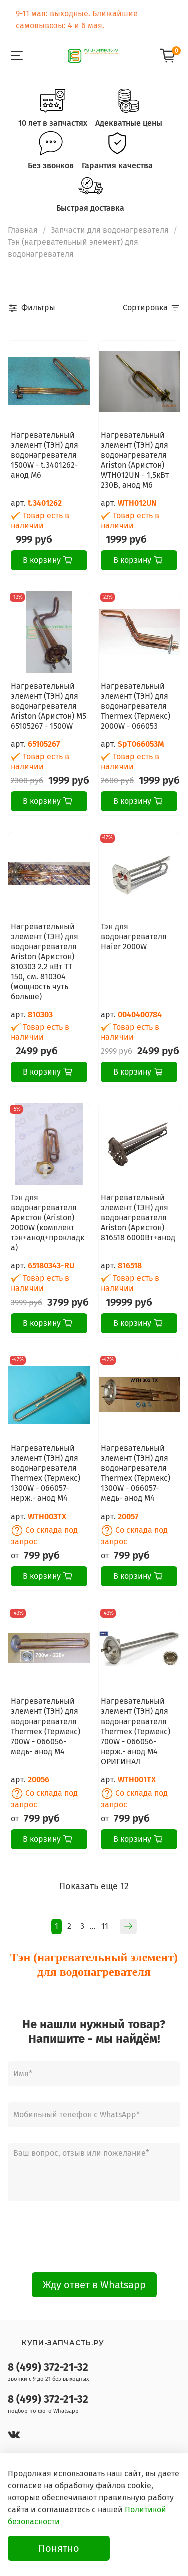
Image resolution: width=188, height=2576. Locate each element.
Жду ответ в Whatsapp (94, 2285)
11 (104, 1926)
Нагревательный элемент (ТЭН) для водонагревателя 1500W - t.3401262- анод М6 (44, 455)
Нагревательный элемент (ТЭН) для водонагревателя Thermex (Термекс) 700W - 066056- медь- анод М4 (45, 1726)
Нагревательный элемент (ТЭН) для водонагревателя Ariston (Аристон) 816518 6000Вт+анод (138, 1217)
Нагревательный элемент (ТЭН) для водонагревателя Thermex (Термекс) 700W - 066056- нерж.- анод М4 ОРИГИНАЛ (135, 1731)
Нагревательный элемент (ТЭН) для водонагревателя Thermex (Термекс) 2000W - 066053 (135, 706)
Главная (23, 230)
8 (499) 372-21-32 (48, 2367)
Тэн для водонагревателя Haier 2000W (134, 936)
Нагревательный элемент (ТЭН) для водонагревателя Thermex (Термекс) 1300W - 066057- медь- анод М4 (135, 1473)
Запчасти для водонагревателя (110, 230)
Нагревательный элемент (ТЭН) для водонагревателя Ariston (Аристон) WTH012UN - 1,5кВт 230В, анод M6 (135, 460)
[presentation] (94, 2236)
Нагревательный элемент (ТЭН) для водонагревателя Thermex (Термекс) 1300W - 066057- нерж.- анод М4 (45, 1473)
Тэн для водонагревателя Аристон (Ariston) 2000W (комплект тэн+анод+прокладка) (47, 1222)
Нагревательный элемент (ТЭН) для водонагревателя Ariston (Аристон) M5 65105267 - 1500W (48, 706)
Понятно (58, 2548)
